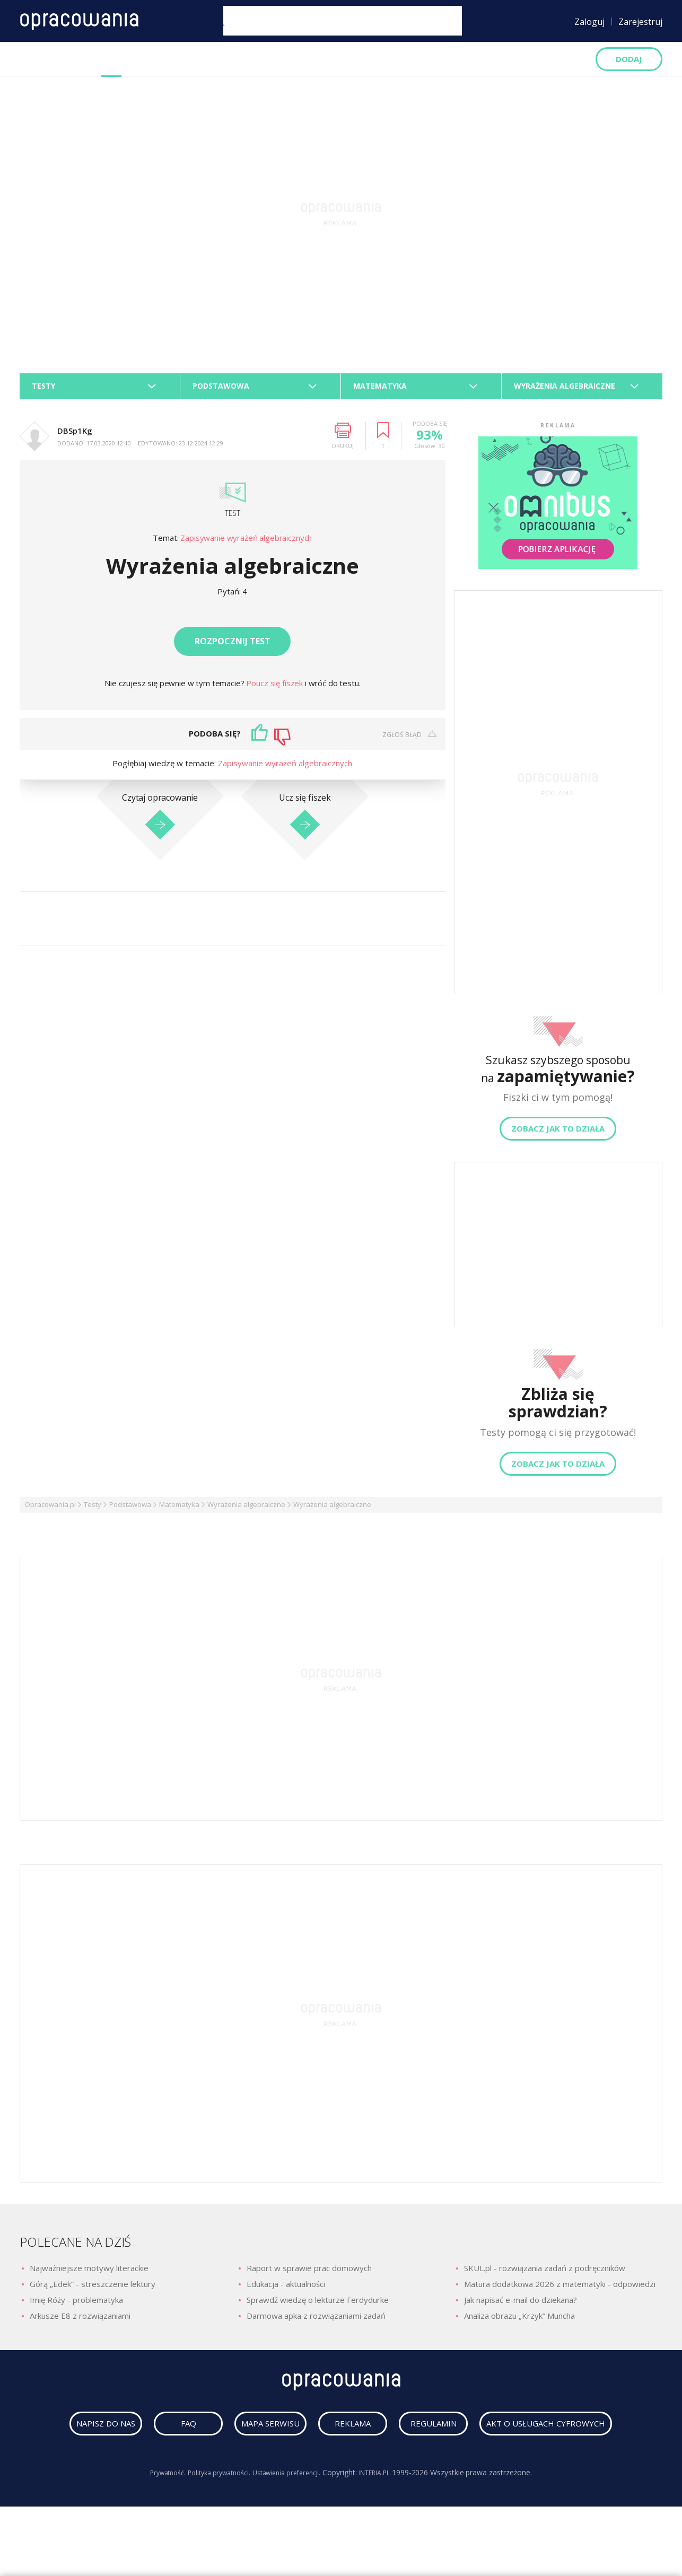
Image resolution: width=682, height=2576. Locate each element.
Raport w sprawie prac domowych (309, 2274)
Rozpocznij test (232, 647)
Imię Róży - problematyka (76, 2306)
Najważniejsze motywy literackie (89, 2274)
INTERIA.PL (385, 2521)
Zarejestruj (640, 21)
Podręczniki (213, 58)
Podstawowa (130, 1510)
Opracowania (50, 58)
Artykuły (277, 58)
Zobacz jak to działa (558, 1134)
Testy (111, 58)
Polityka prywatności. (213, 2521)
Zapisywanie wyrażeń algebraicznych (246, 544)
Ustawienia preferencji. (289, 2521)
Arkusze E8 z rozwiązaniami (80, 2322)
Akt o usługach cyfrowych (343, 2472)
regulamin (542, 2435)
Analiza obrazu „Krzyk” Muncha (519, 2322)
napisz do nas (134, 2435)
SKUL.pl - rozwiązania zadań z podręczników (544, 2274)
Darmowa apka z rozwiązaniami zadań (316, 2322)
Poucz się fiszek (275, 689)
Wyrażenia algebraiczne (246, 1510)
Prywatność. (155, 2521)
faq (236, 2435)
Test (232, 518)
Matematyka (179, 1510)
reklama (440, 2435)
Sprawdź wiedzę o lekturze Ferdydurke (318, 2306)
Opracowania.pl (50, 1510)
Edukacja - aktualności (286, 2290)
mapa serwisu (338, 2435)
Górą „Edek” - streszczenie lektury (92, 2290)
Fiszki (155, 58)
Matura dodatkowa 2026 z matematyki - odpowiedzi (559, 2290)
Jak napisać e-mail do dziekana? (520, 2306)
